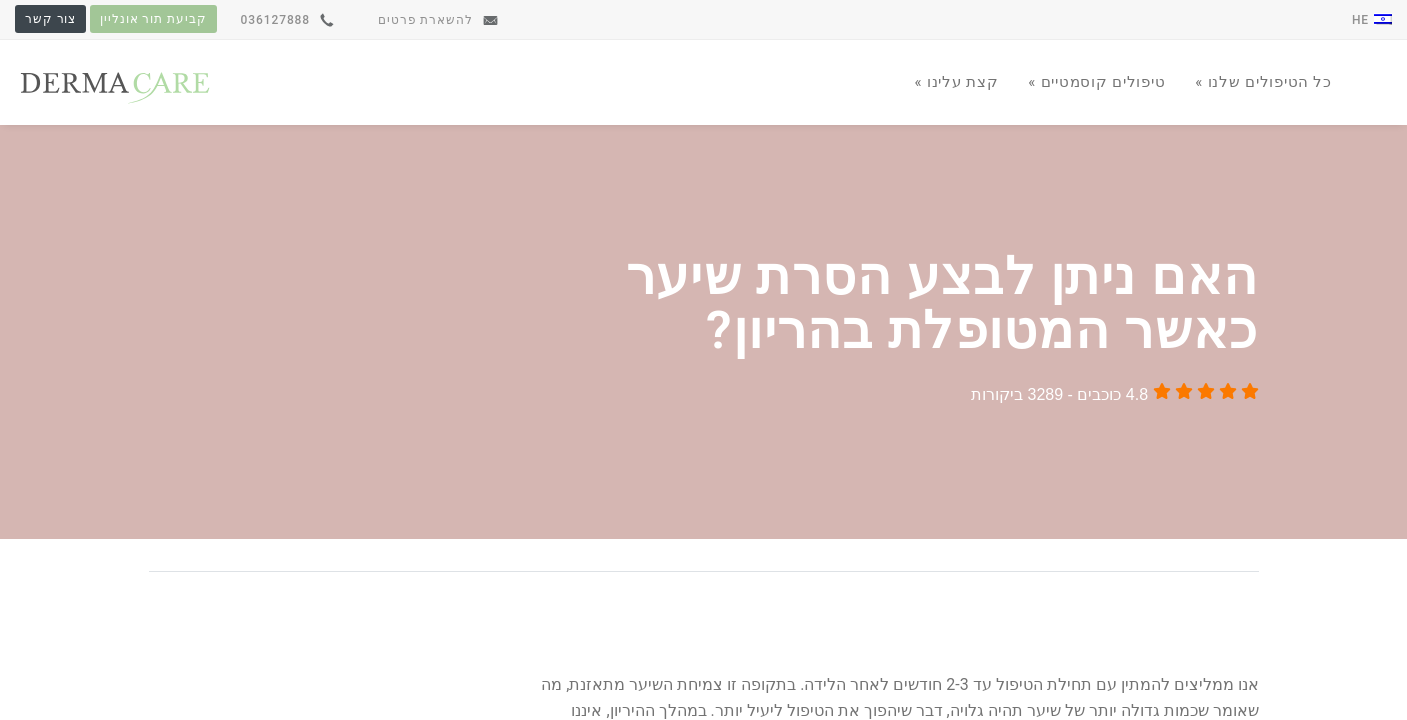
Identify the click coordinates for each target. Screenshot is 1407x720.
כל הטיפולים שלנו (1267, 82)
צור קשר (50, 19)
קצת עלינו (960, 82)
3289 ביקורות (1017, 394)
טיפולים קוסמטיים (1100, 82)
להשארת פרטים (438, 20)
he (1372, 20)
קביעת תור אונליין (153, 19)
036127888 (287, 20)
